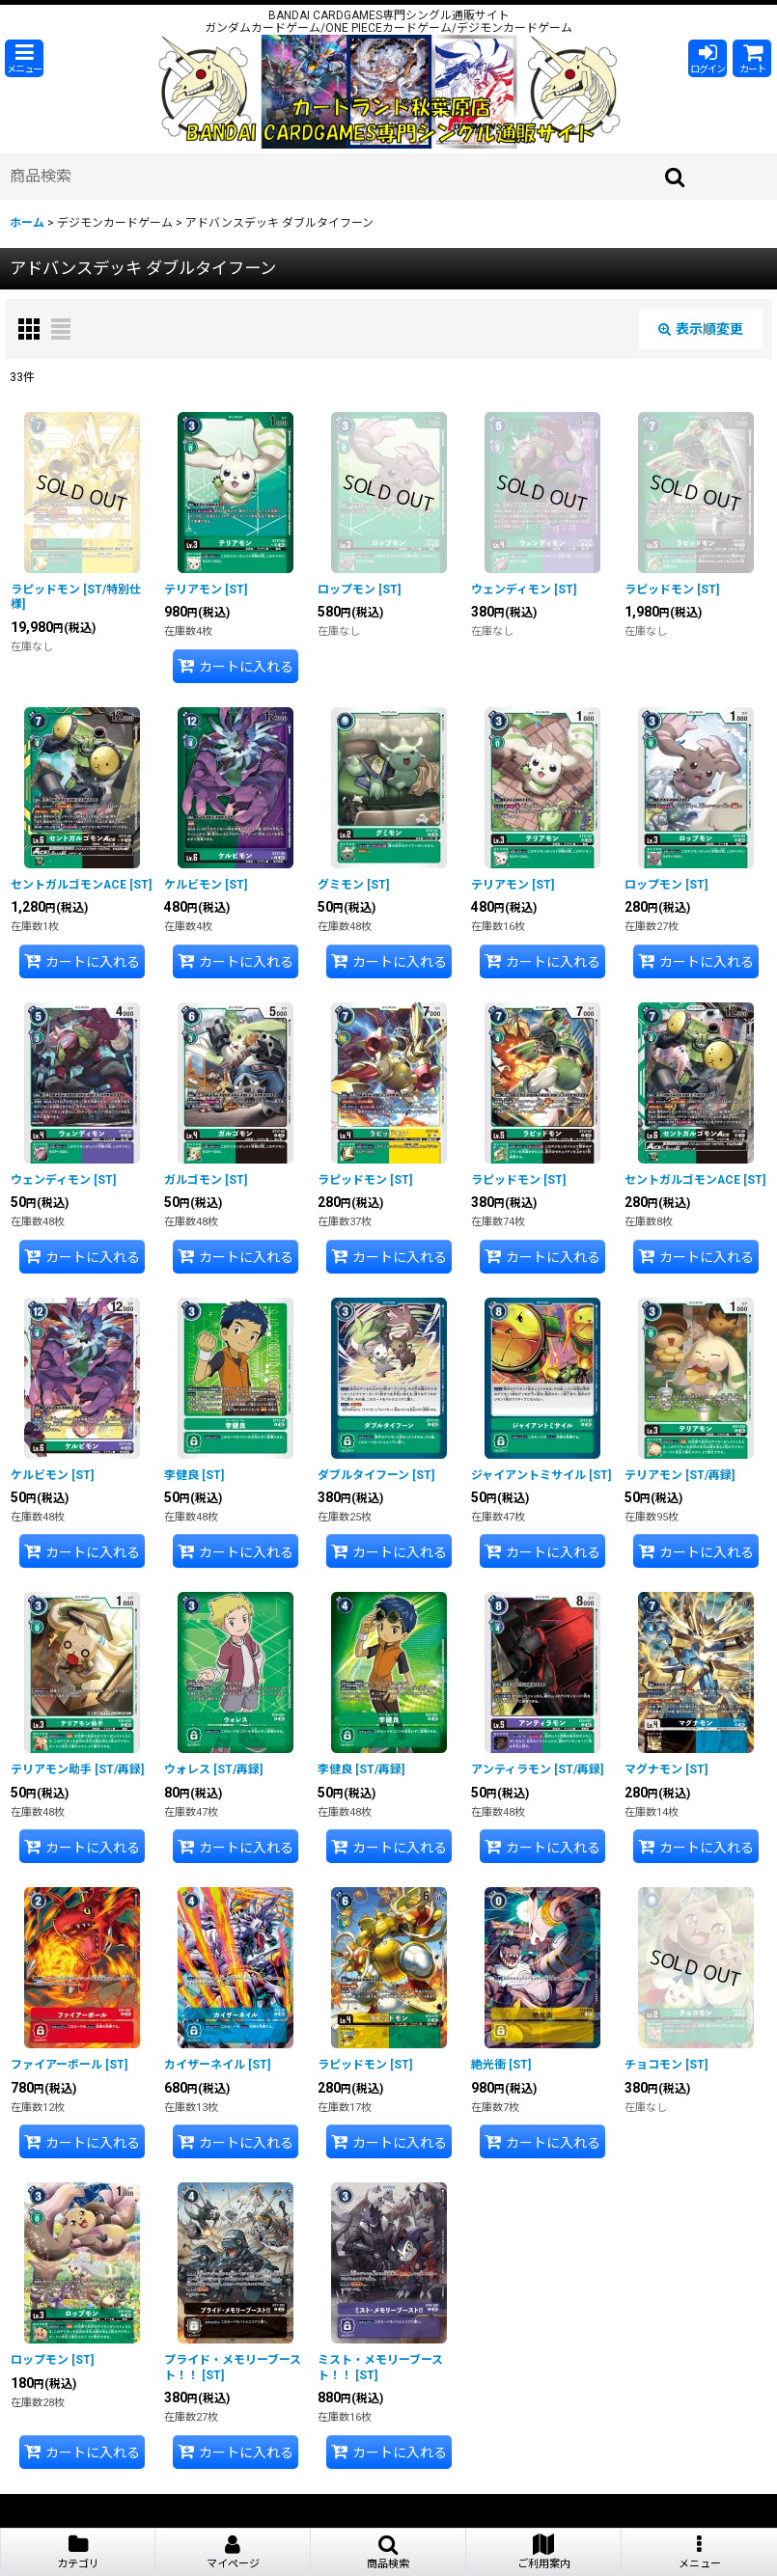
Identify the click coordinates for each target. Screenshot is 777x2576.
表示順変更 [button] (700, 329)
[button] (24, 58)
